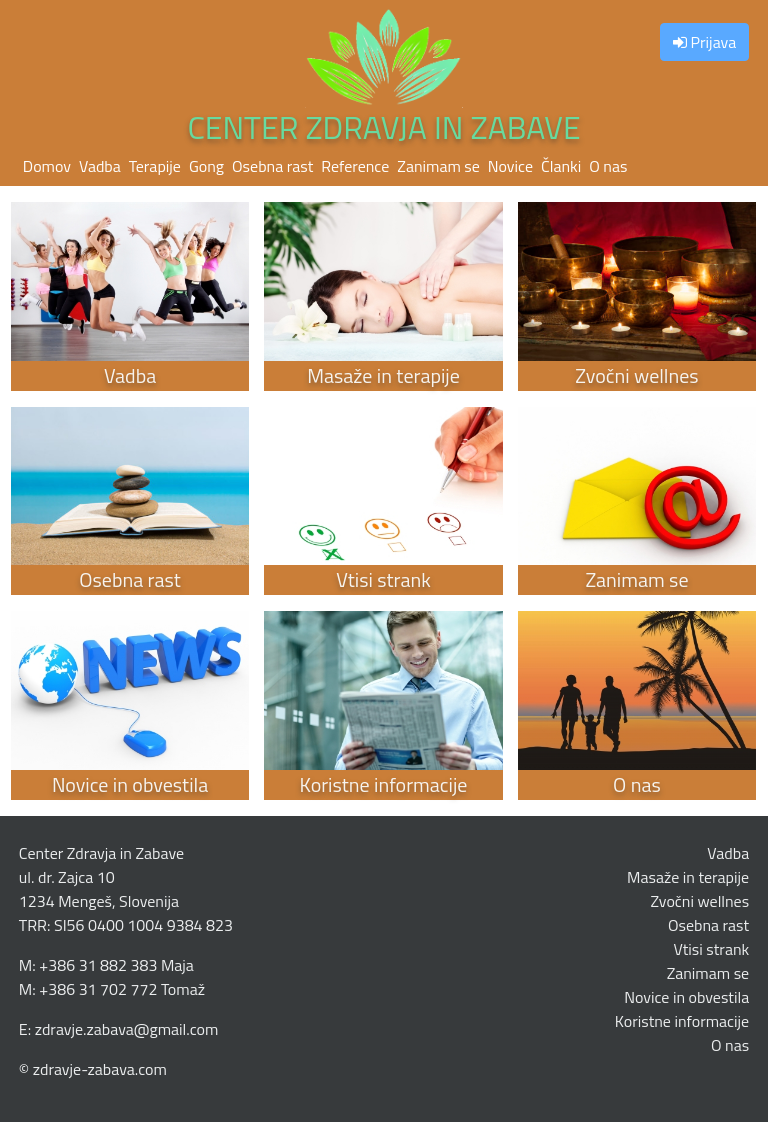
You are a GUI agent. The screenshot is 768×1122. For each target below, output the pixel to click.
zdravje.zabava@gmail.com (127, 1029)
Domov (47, 166)
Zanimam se (438, 166)
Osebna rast (272, 166)
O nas (608, 166)
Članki (561, 166)
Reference (355, 166)
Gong (206, 166)
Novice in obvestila (686, 997)
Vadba (100, 166)
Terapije (155, 166)
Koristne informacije (682, 1021)
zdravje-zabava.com (100, 1069)
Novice (510, 166)
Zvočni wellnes (699, 901)
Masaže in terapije (688, 877)
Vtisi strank (711, 949)
